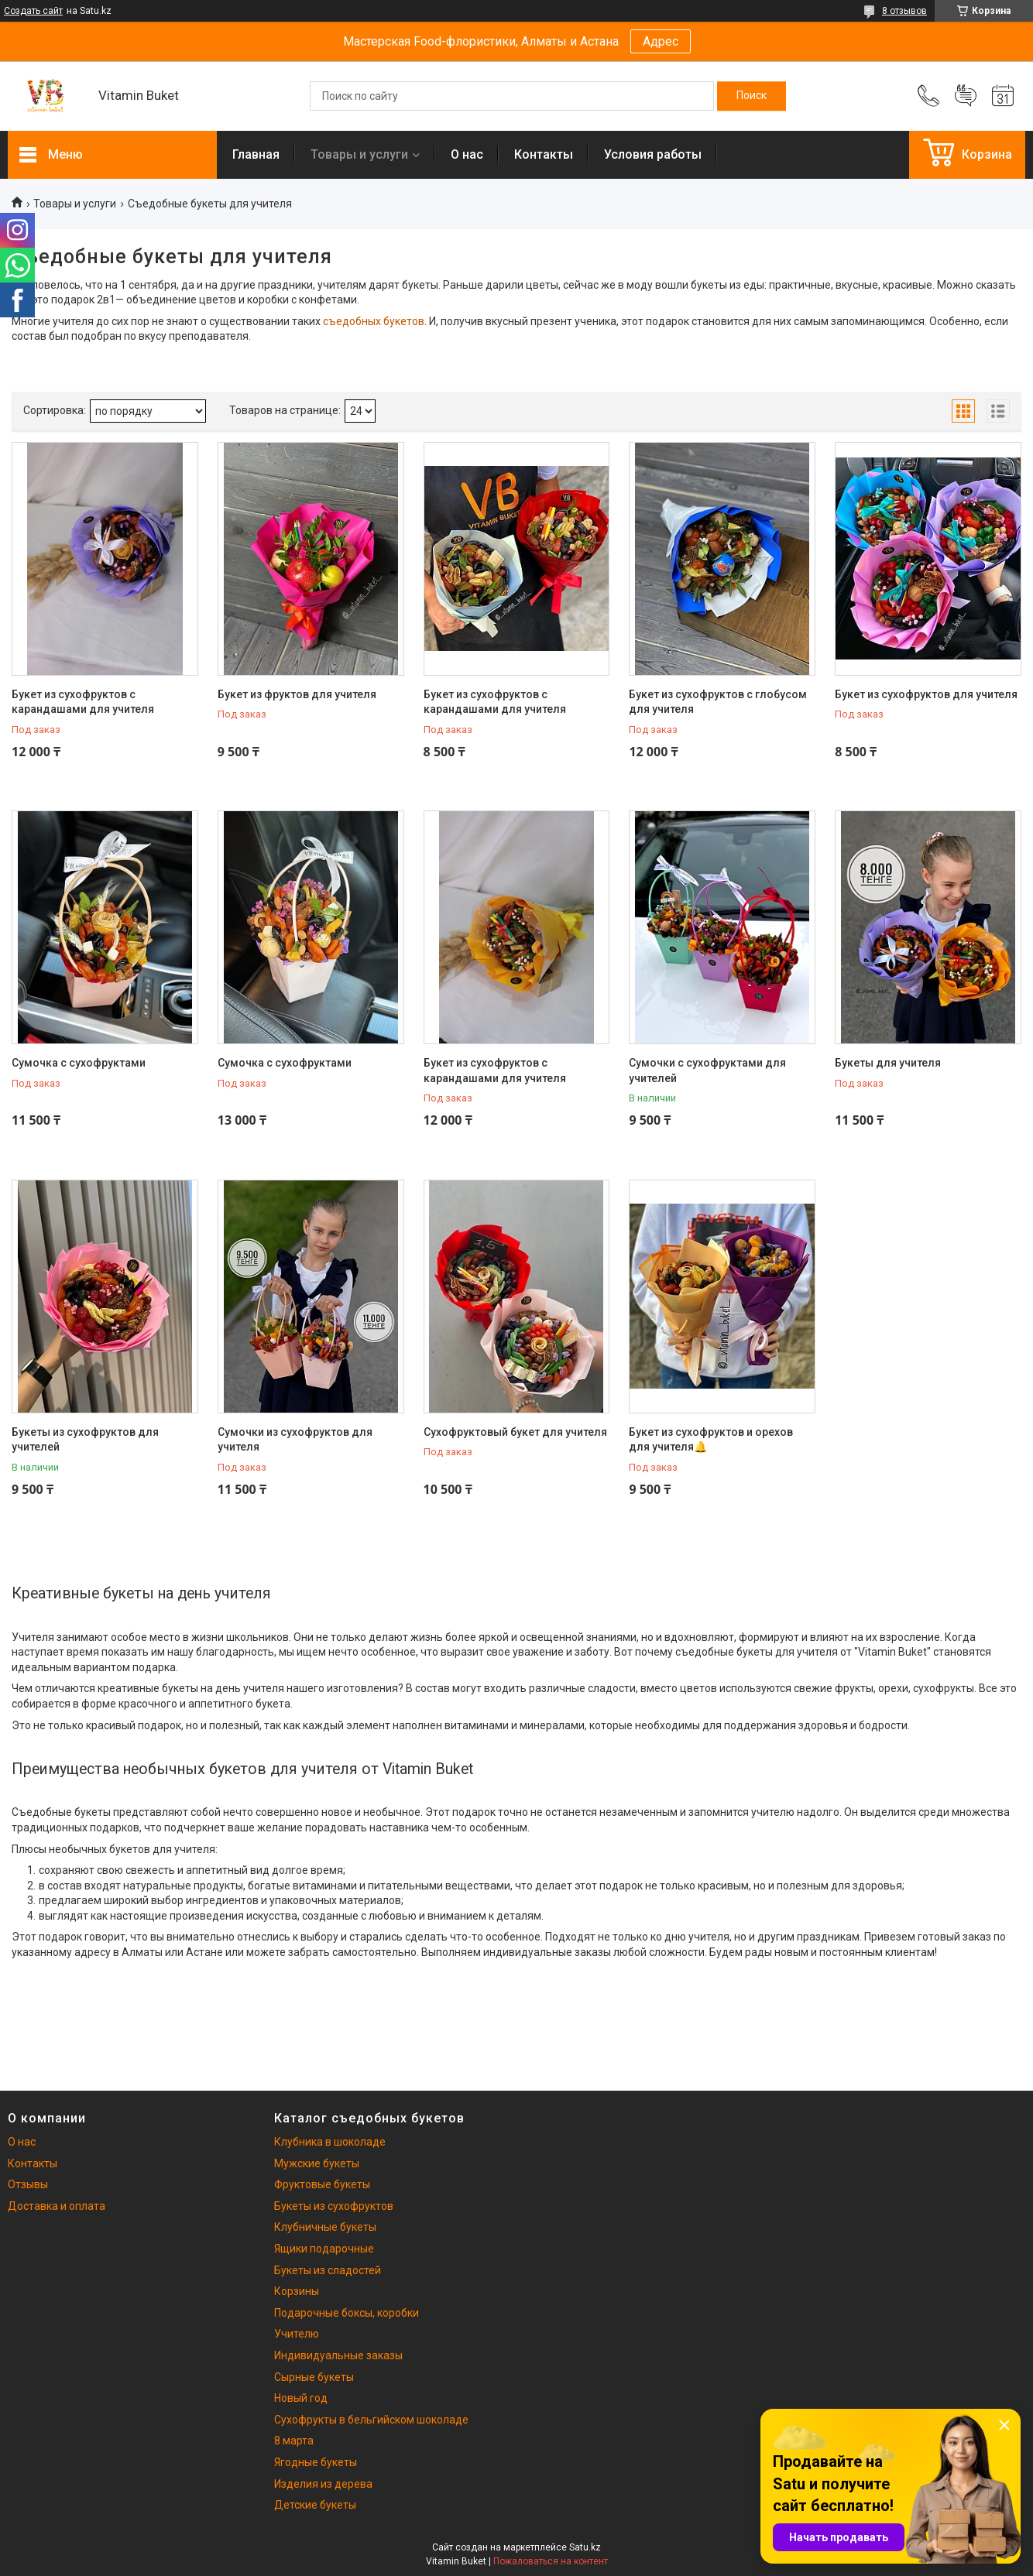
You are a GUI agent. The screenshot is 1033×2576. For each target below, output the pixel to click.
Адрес (660, 41)
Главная (256, 154)
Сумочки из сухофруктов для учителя (295, 1440)
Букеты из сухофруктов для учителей (85, 1440)
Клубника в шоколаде (330, 2142)
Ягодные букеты (315, 2462)
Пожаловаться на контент (550, 2561)
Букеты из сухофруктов (333, 2206)
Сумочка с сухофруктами (79, 1063)
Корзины (296, 2291)
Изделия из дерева (323, 2484)
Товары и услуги (359, 154)
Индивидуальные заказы (338, 2355)
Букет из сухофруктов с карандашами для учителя (83, 702)
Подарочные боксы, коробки (346, 2313)
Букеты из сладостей (327, 2270)
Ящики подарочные (324, 2248)
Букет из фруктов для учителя (297, 694)
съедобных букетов (373, 321)
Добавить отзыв (965, 95)
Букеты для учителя (888, 1063)
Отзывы (28, 2184)
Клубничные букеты (325, 2227)
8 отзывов (904, 10)
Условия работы (653, 154)
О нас (467, 154)
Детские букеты (315, 2505)
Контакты (543, 154)
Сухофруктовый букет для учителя (515, 1432)
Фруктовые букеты (322, 2184)
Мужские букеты (316, 2163)
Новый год (301, 2398)
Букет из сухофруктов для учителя (926, 694)
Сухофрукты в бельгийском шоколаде (371, 2419)
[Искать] (751, 96)
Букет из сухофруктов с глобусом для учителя (718, 702)
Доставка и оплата (56, 2206)
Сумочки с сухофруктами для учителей (707, 1070)
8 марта (294, 2440)
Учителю (296, 2334)
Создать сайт (33, 10)
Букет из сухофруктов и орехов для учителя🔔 (711, 1440)
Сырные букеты (314, 2377)
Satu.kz (585, 2547)
